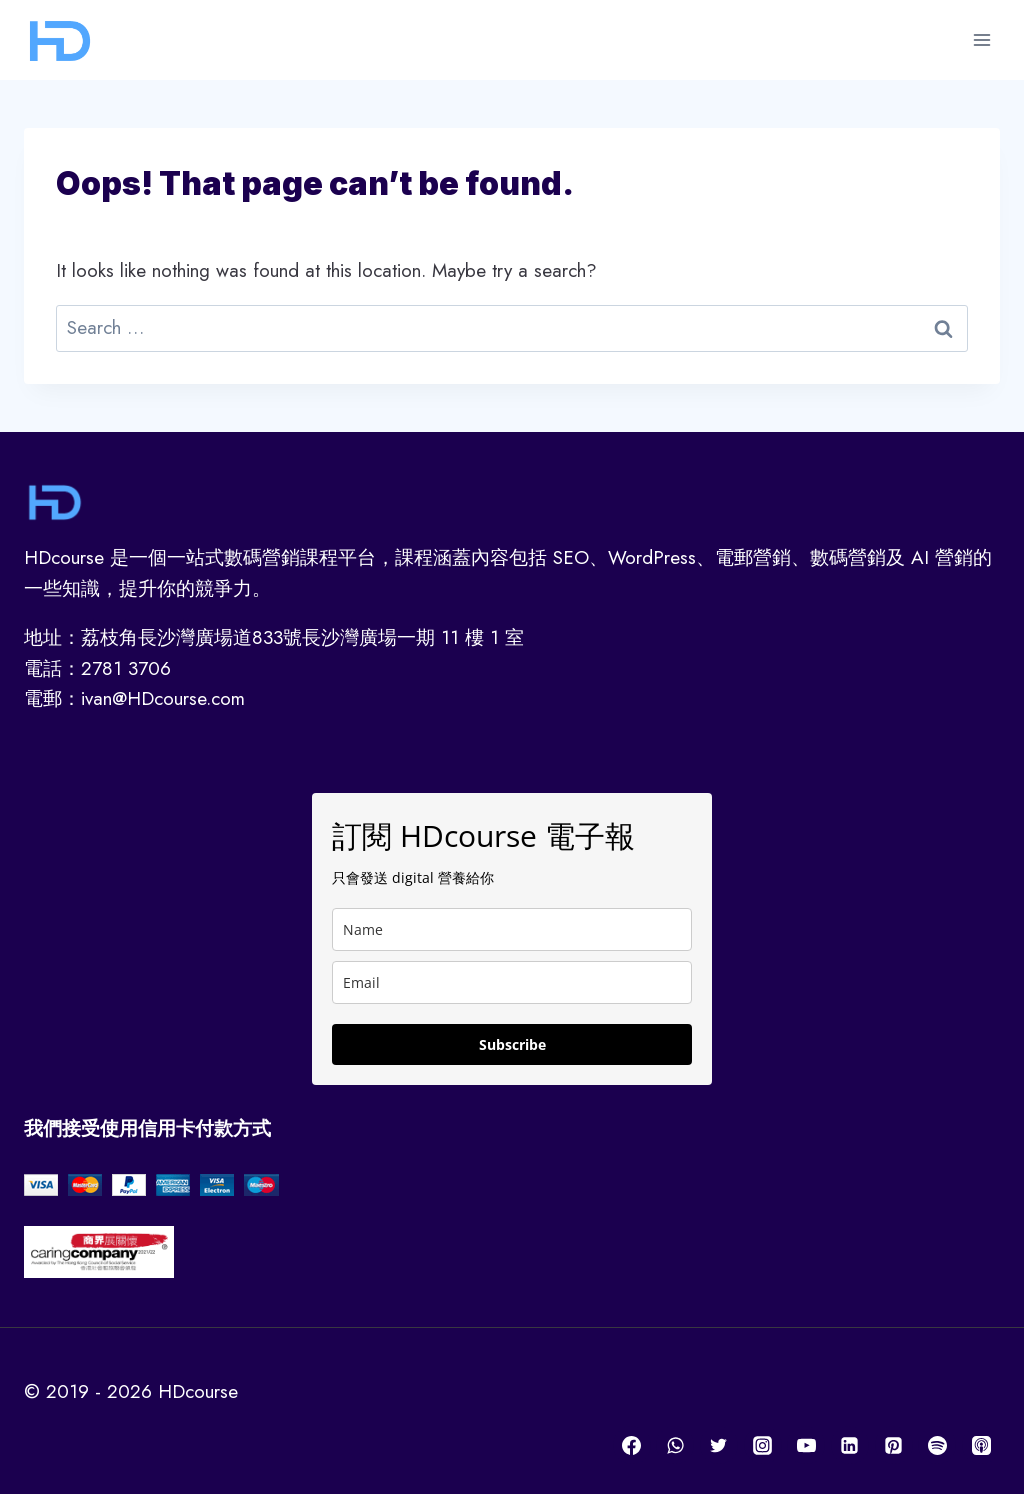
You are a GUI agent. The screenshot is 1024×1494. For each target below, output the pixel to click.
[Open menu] (981, 39)
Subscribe (512, 1044)
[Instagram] (763, 1445)
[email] (512, 982)
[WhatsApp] (675, 1445)
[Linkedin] (850, 1445)
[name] (512, 929)
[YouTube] (806, 1445)
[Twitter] (719, 1445)
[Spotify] (937, 1445)
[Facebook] (632, 1445)
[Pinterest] (894, 1445)
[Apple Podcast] (981, 1445)
